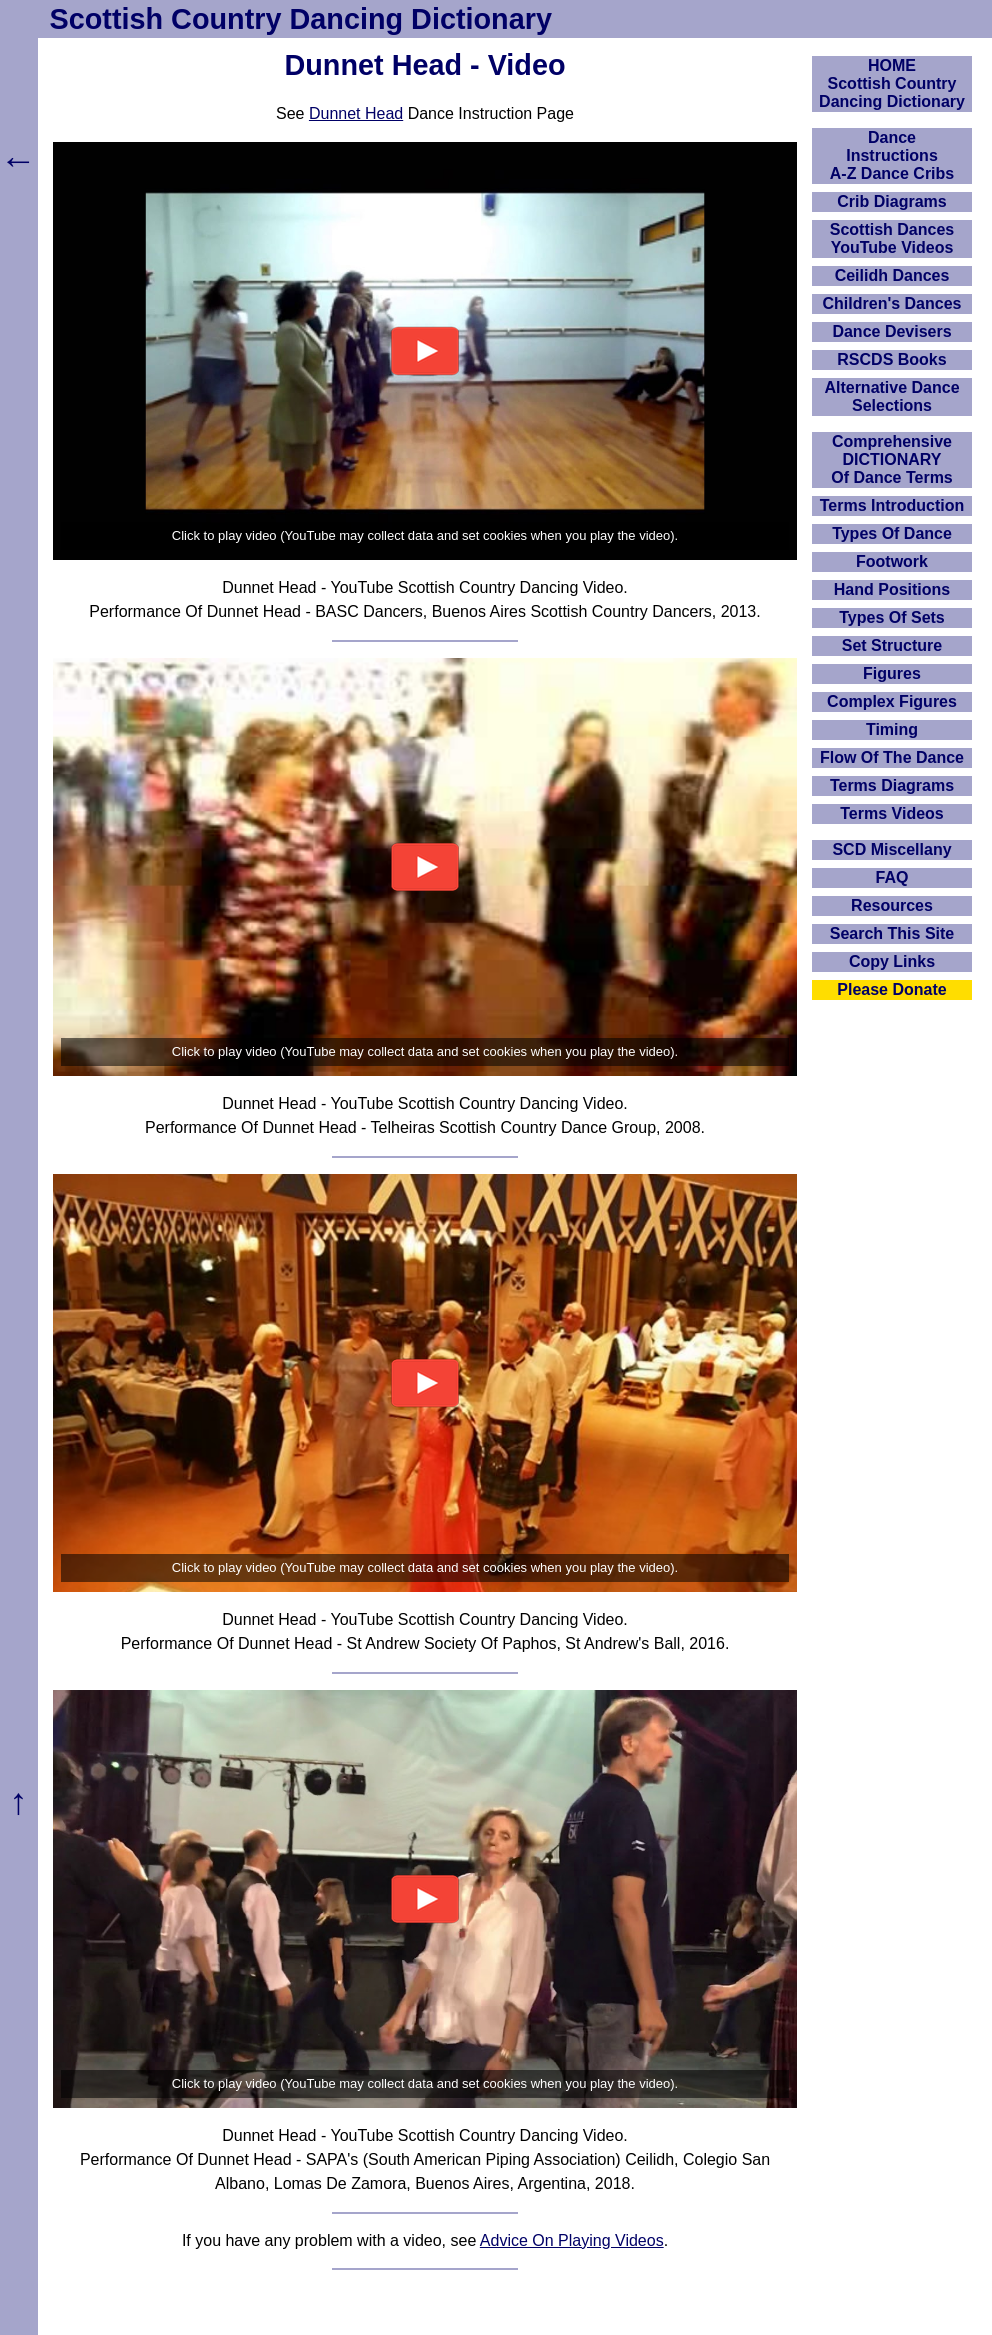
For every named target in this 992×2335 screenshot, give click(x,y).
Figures (892, 673)
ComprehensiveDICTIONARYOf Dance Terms (892, 459)
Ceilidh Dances (892, 275)
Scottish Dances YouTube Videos (892, 238)
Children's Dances (892, 303)
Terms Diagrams (892, 785)
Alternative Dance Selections (891, 396)
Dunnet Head (356, 113)
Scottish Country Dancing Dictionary (301, 19)
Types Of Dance (892, 533)
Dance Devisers (891, 331)
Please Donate (891, 989)
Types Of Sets (892, 617)
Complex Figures (892, 701)
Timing (892, 729)
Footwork (892, 561)
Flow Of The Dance (892, 757)
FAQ (892, 877)
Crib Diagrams (891, 201)
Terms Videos (891, 813)
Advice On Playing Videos (572, 2240)
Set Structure (892, 645)
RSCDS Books (891, 359)
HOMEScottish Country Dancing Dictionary (892, 83)
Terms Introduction (892, 505)
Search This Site (892, 933)
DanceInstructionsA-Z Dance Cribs (892, 155)
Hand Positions (892, 589)
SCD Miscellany (891, 849)
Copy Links (892, 961)
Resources (892, 905)
